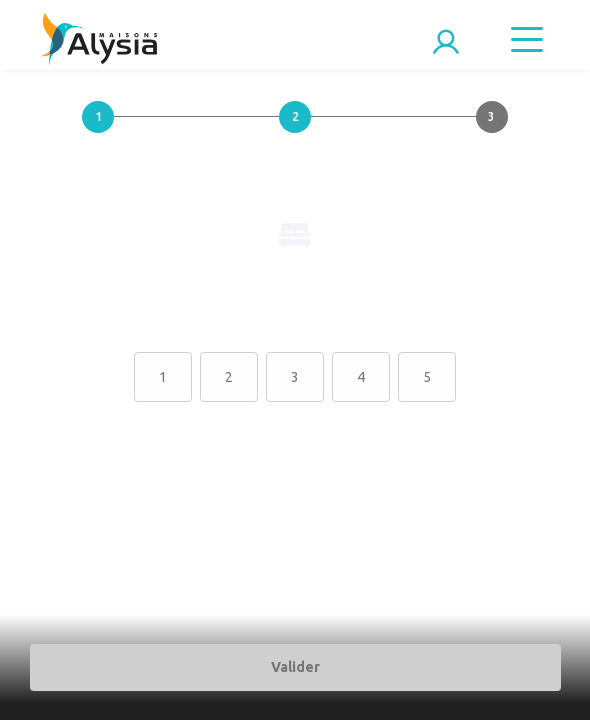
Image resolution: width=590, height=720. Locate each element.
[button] (98, 133)
